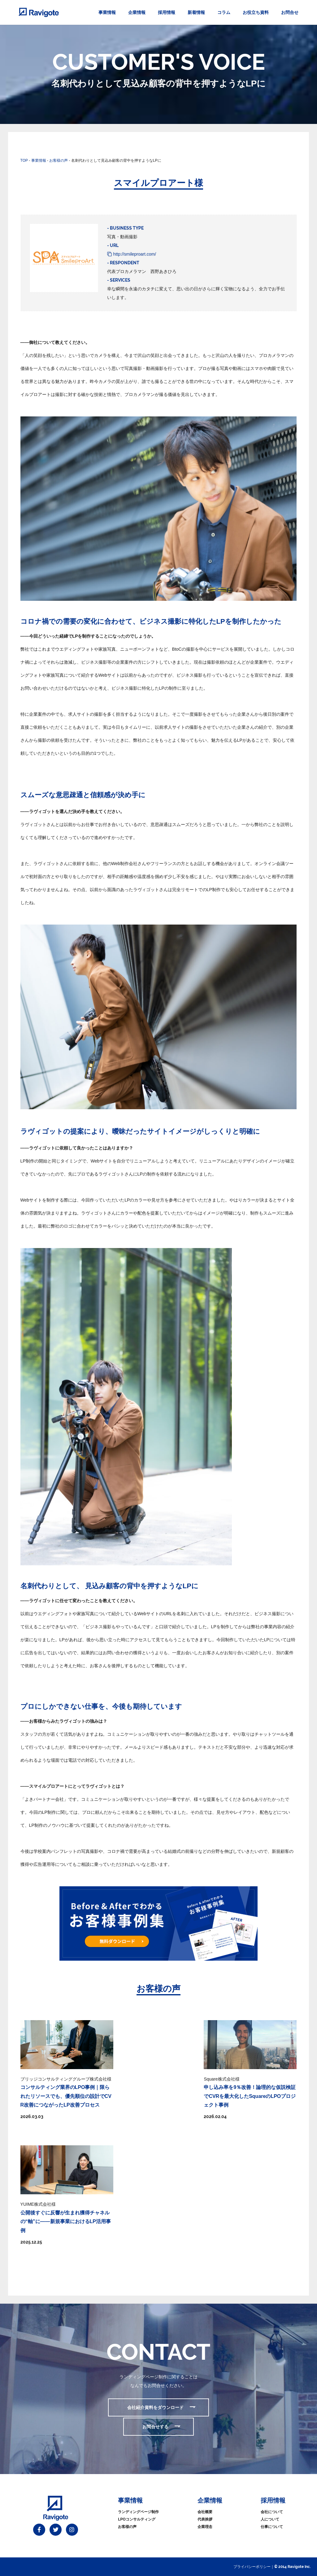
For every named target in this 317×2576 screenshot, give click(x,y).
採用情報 (166, 12)
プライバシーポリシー (252, 2567)
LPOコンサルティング (136, 2519)
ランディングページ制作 (138, 2512)
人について (270, 2519)
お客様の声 (127, 2527)
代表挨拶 (205, 2519)
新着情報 (196, 12)
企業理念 (205, 2527)
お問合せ (289, 12)
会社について (272, 2512)
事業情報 (107, 12)
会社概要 (205, 2512)
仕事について (272, 2527)
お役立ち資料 (256, 12)
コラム (223, 12)
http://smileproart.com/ (134, 254)
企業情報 (136, 12)
